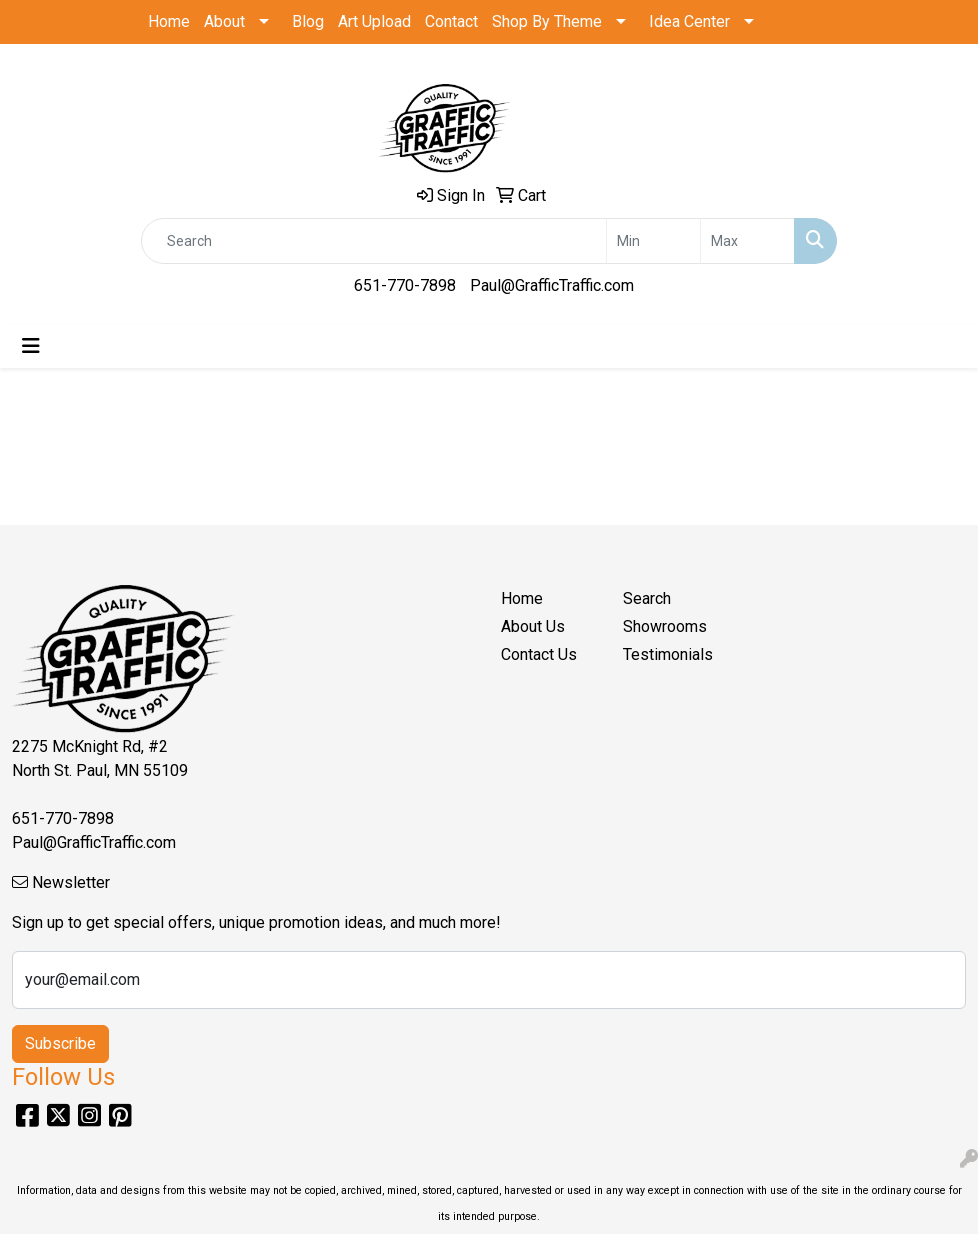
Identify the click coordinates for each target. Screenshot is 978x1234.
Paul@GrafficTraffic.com (552, 285)
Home (169, 21)
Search (647, 598)
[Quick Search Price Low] (653, 241)
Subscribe (60, 1043)
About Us (533, 626)
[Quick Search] (374, 241)
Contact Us (539, 654)
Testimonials (668, 654)
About (224, 21)
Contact (451, 21)
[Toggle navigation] (31, 346)
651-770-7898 (405, 285)
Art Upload (374, 21)
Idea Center (689, 21)
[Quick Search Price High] (747, 241)
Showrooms (665, 626)
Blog (308, 21)
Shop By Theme (547, 21)
